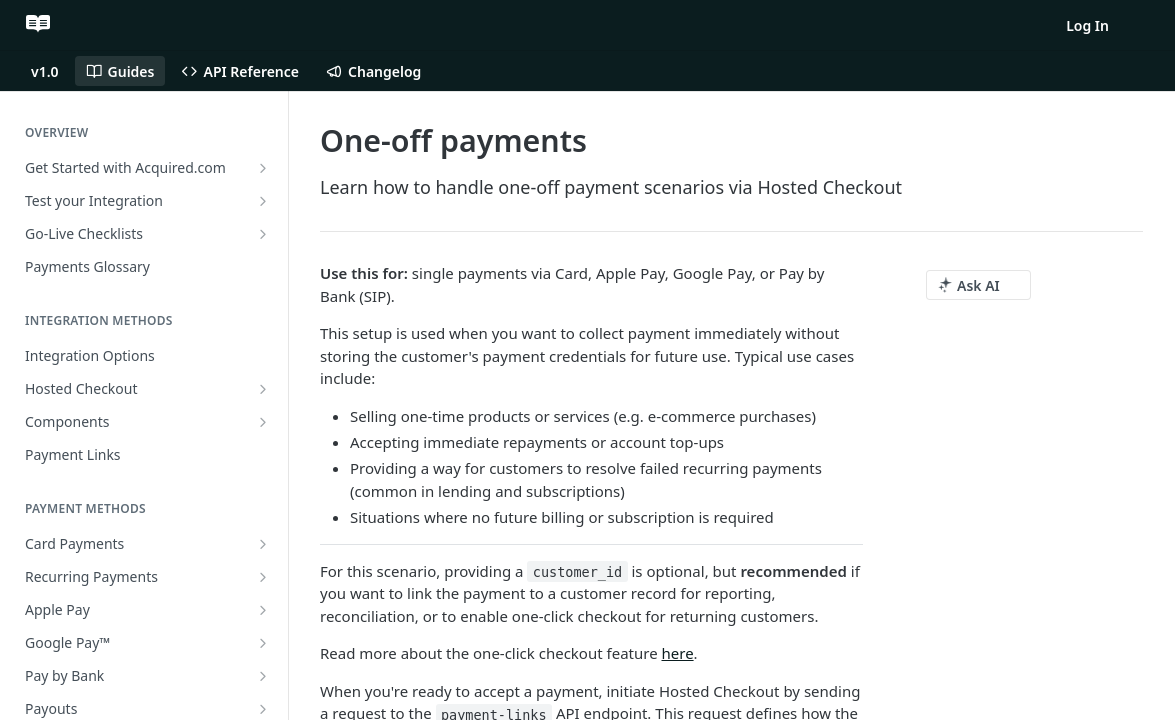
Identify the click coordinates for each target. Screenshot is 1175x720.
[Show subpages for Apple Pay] (263, 610)
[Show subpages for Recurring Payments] (263, 577)
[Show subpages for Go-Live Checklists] (263, 234)
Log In (1087, 25)
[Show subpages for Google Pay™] (263, 643)
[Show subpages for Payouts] (263, 709)
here (678, 653)
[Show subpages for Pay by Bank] (263, 676)
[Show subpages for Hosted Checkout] (263, 389)
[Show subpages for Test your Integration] (263, 201)
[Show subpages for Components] (263, 422)
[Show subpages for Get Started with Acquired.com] (263, 168)
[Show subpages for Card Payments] (263, 544)
